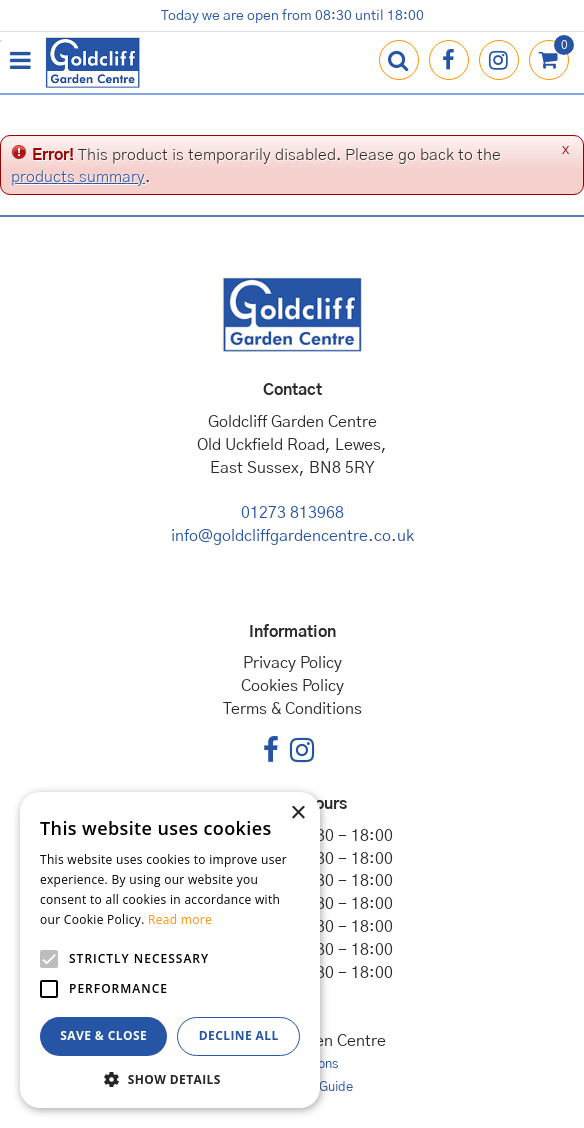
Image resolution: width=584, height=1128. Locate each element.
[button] (170, 1078)
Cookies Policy (292, 686)
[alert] (170, 950)
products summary (78, 177)
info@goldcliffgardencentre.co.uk (292, 536)
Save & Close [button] (103, 1035)
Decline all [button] (239, 1035)
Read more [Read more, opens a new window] (180, 919)
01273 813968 (292, 513)
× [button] (297, 813)
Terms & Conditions (292, 709)
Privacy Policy (292, 663)
